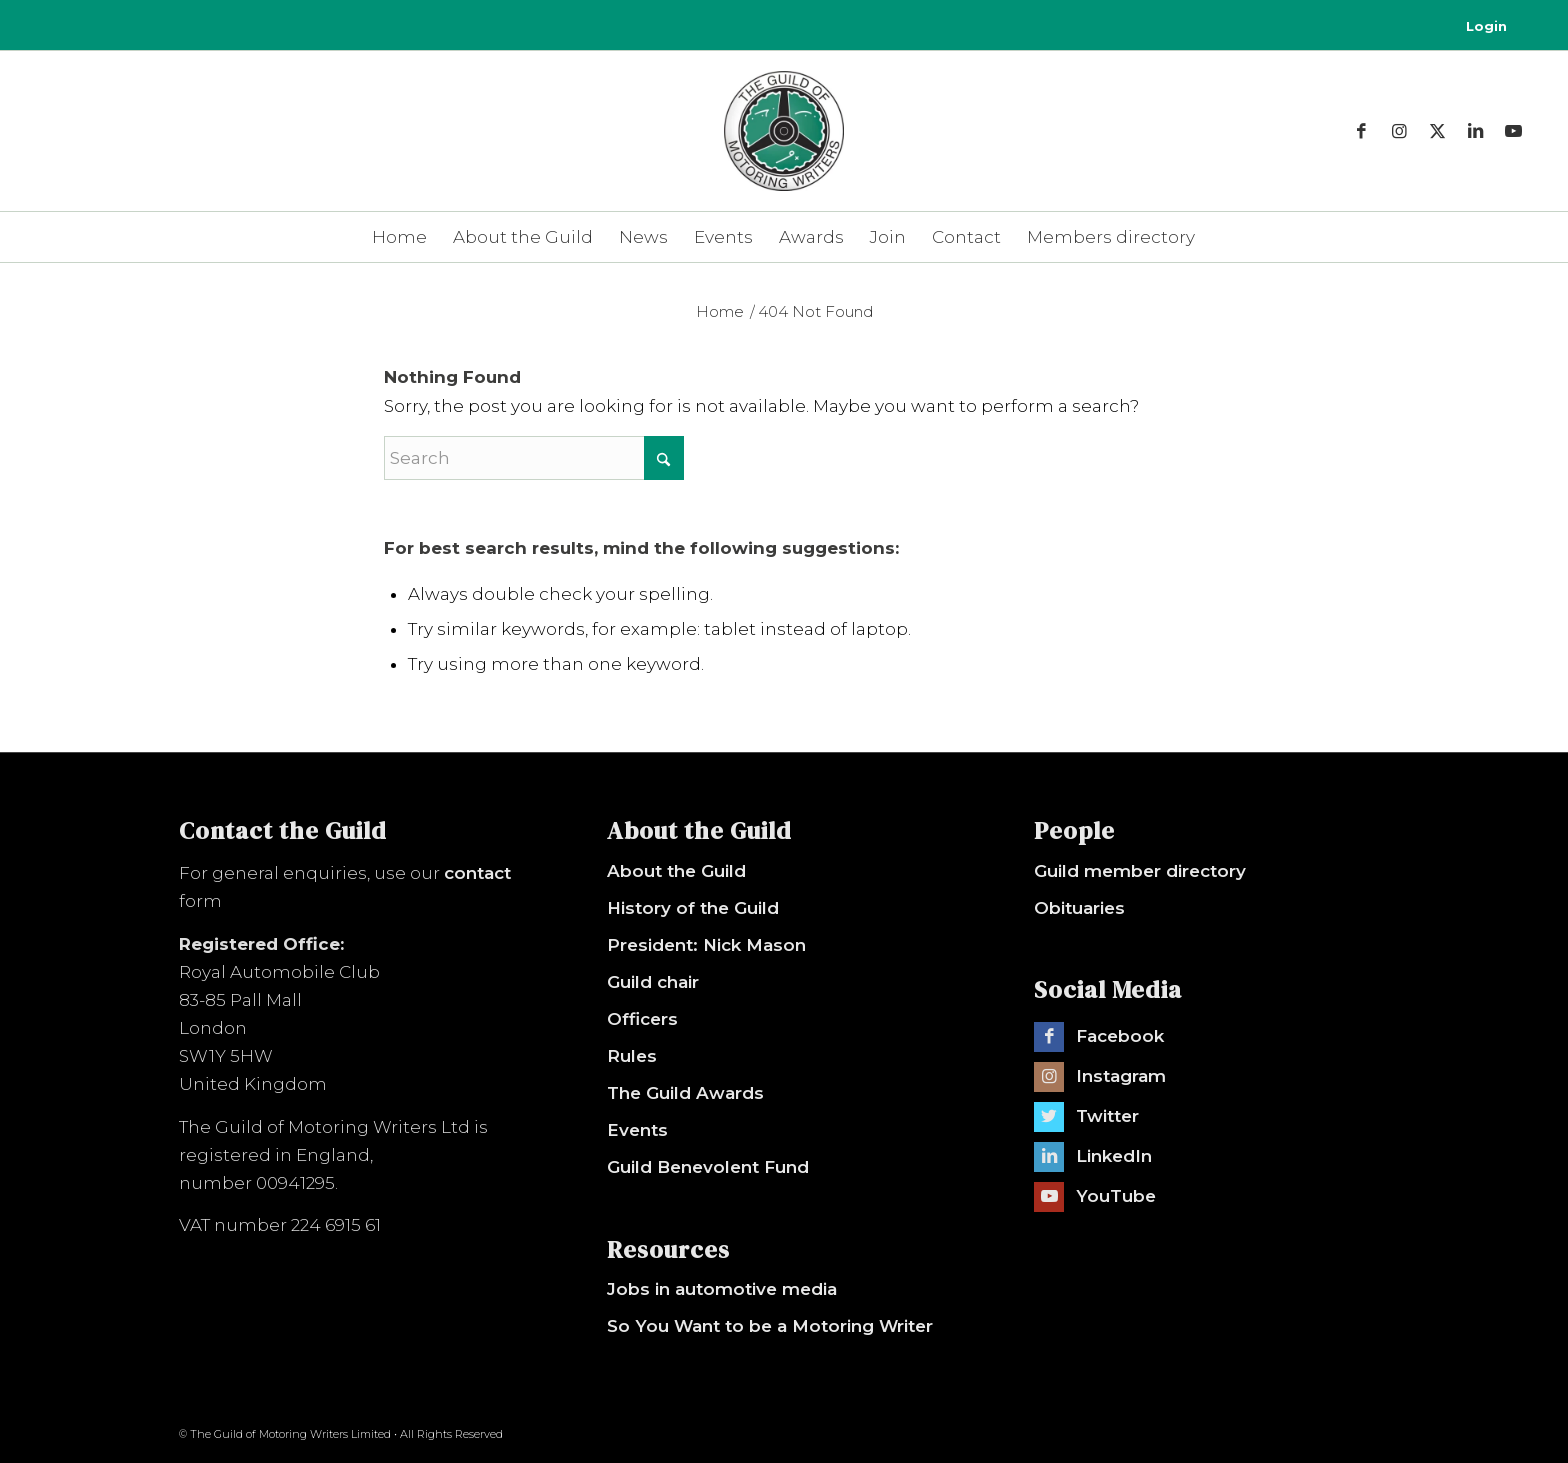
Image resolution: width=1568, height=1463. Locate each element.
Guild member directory (1140, 871)
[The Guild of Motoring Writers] (784, 151)
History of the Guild (693, 908)
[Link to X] (1438, 131)
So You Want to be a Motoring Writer (770, 1326)
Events (637, 1130)
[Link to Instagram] (1400, 131)
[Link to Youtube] (1514, 131)
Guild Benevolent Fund (708, 1167)
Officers (642, 1019)
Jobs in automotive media (722, 1289)
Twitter (1107, 1116)
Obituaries (1079, 908)
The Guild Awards (685, 1093)
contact (477, 873)
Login (1486, 26)
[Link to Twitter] (1049, 1117)
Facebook (1120, 1036)
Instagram (1121, 1076)
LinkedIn (1114, 1156)
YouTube (1116, 1196)
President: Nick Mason (706, 945)
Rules (632, 1056)
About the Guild (676, 871)
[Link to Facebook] (1362, 131)
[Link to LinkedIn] (1476, 131)
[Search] (534, 458)
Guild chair (653, 982)
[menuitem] (1481, 27)
